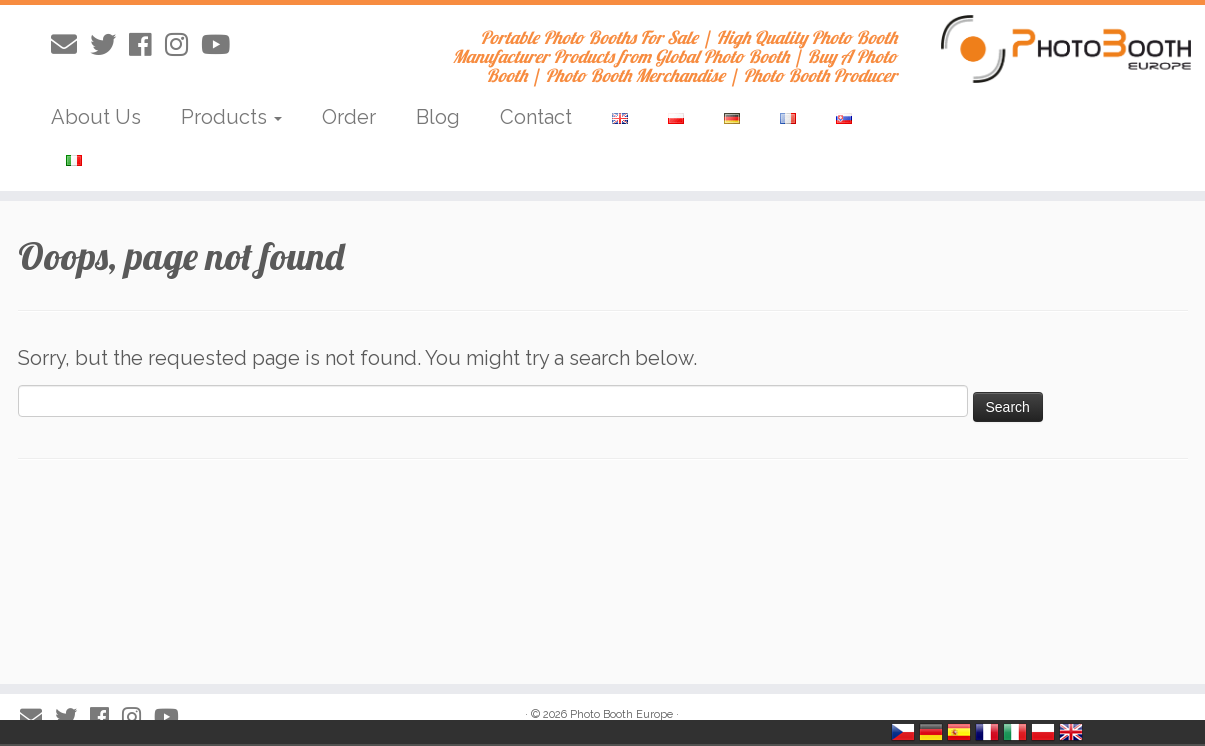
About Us (96, 117)
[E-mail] (70, 45)
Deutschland (931, 732)
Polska (1043, 732)
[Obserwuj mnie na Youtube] (222, 45)
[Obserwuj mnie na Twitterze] (109, 45)
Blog (438, 117)
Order (349, 117)
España (959, 732)
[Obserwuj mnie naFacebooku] (147, 45)
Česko (903, 732)
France (987, 732)
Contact (536, 117)
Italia (1015, 732)
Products (231, 117)
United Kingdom (1071, 732)
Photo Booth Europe (621, 714)
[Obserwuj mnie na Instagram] (183, 45)
